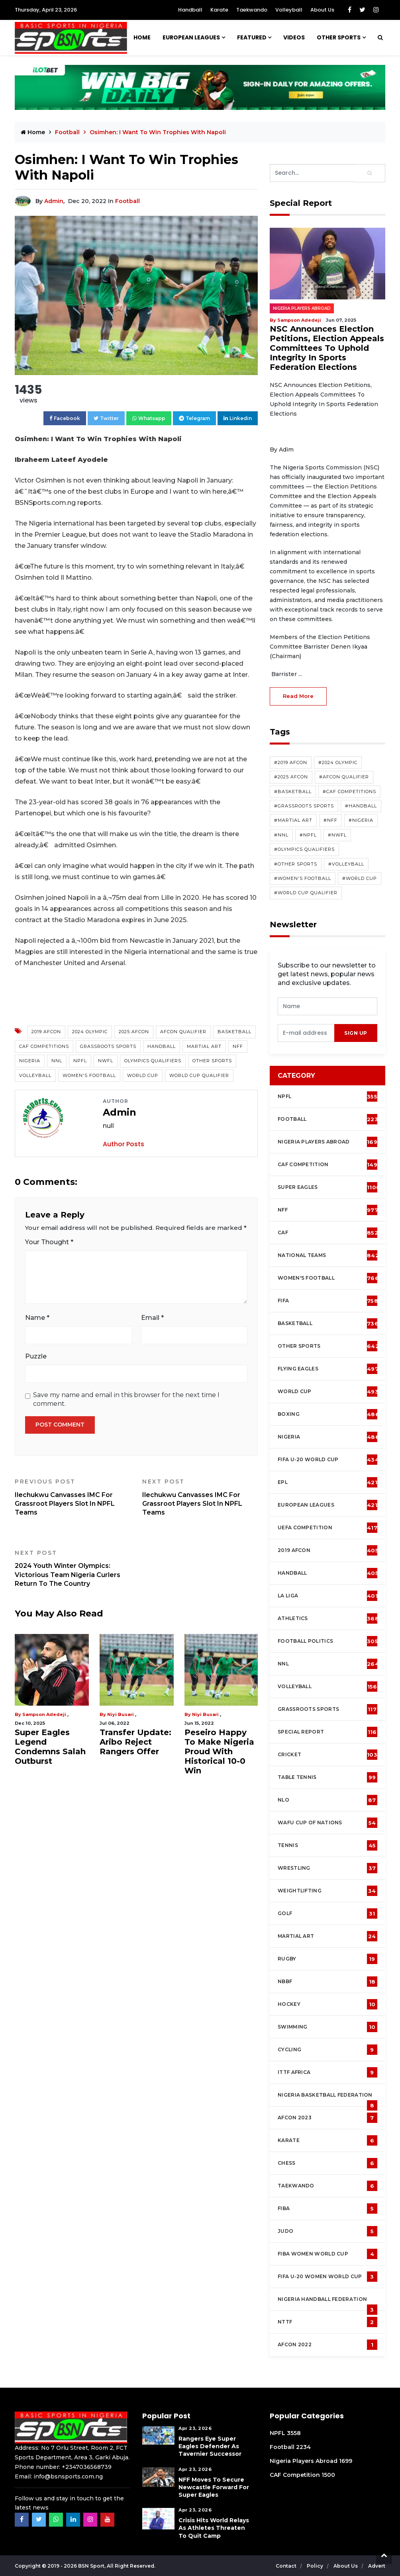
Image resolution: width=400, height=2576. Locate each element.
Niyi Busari (120, 1714)
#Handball (361, 806)
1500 (328, 2474)
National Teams (328, 1255)
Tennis (327, 1845)
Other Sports (339, 37)
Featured (252, 37)
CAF (328, 1232)
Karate (219, 10)
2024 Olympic (90, 1031)
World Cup (142, 1075)
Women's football (328, 1278)
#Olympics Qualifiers (304, 849)
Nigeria (29, 1060)
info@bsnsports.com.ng (68, 2476)
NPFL (80, 1060)
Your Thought (49, 1242)
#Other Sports (295, 864)
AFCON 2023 (327, 2118)
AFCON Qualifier (183, 1031)
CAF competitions (44, 1046)
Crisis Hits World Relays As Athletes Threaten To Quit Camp (213, 2528)
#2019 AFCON (290, 762)
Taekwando (251, 10)
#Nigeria (361, 820)
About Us (322, 10)
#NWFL (337, 835)
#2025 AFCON (291, 777)
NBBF (327, 1981)
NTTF (327, 2322)
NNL (56, 1060)
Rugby (327, 1959)
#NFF (330, 820)
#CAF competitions (349, 791)
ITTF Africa (327, 2072)
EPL (327, 1482)
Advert (376, 2566)
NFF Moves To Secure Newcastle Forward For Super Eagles (213, 2487)
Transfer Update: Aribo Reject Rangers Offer (135, 1742)
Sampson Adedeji (44, 1714)
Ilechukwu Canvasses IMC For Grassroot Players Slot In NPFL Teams (72, 1497)
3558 (294, 2433)
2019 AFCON (46, 1031)
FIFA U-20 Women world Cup (327, 2276)
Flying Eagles (328, 1369)
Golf (327, 1913)
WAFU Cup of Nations (327, 1823)
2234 (303, 2447)
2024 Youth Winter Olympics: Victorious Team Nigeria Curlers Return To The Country (72, 1568)
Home (142, 37)
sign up (355, 1033)
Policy (315, 2566)
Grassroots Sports (108, 1046)
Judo (327, 2231)
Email (152, 1317)
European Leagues (191, 37)
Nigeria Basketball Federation (327, 2099)
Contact (287, 2566)
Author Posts (123, 1144)
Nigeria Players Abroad (302, 308)
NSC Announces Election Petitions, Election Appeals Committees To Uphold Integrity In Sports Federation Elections (327, 348)
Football (68, 132)
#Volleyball (346, 864)
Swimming (327, 2027)
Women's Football (89, 1075)
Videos (294, 37)
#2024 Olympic (337, 762)
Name (37, 1317)
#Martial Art (293, 820)
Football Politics (328, 1641)
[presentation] (306, 1033)
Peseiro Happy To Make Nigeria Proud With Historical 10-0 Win (219, 1751)
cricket (327, 1754)
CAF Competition (329, 1164)
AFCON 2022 (327, 2345)
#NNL (281, 835)
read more (298, 696)
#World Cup (359, 878)
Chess (327, 2163)
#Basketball (293, 791)
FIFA (328, 1301)
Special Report (327, 1732)
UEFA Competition (327, 1528)
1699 (345, 2461)
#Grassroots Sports (304, 806)
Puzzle (36, 1356)
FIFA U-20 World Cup (328, 1459)
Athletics (328, 1618)
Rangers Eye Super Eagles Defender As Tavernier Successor (209, 2446)
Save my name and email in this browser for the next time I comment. (126, 1399)
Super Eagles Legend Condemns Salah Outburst (50, 1747)
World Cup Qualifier (199, 1075)
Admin (53, 201)
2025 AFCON (134, 1031)
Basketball (234, 1031)
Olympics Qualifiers (152, 1060)
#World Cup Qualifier (305, 892)
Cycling (327, 2049)
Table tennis (327, 1777)
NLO (327, 1800)
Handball (190, 10)
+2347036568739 (87, 2466)
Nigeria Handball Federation (327, 2303)
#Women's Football (302, 878)
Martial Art (204, 1046)
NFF (238, 1046)
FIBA (327, 2208)
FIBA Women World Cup (327, 2254)
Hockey (327, 2004)
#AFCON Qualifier (344, 777)
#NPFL (308, 835)
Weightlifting (327, 1891)
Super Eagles (329, 1187)
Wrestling (327, 1868)
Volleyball (288, 10)
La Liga (328, 1596)
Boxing (328, 1414)
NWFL (105, 1060)
